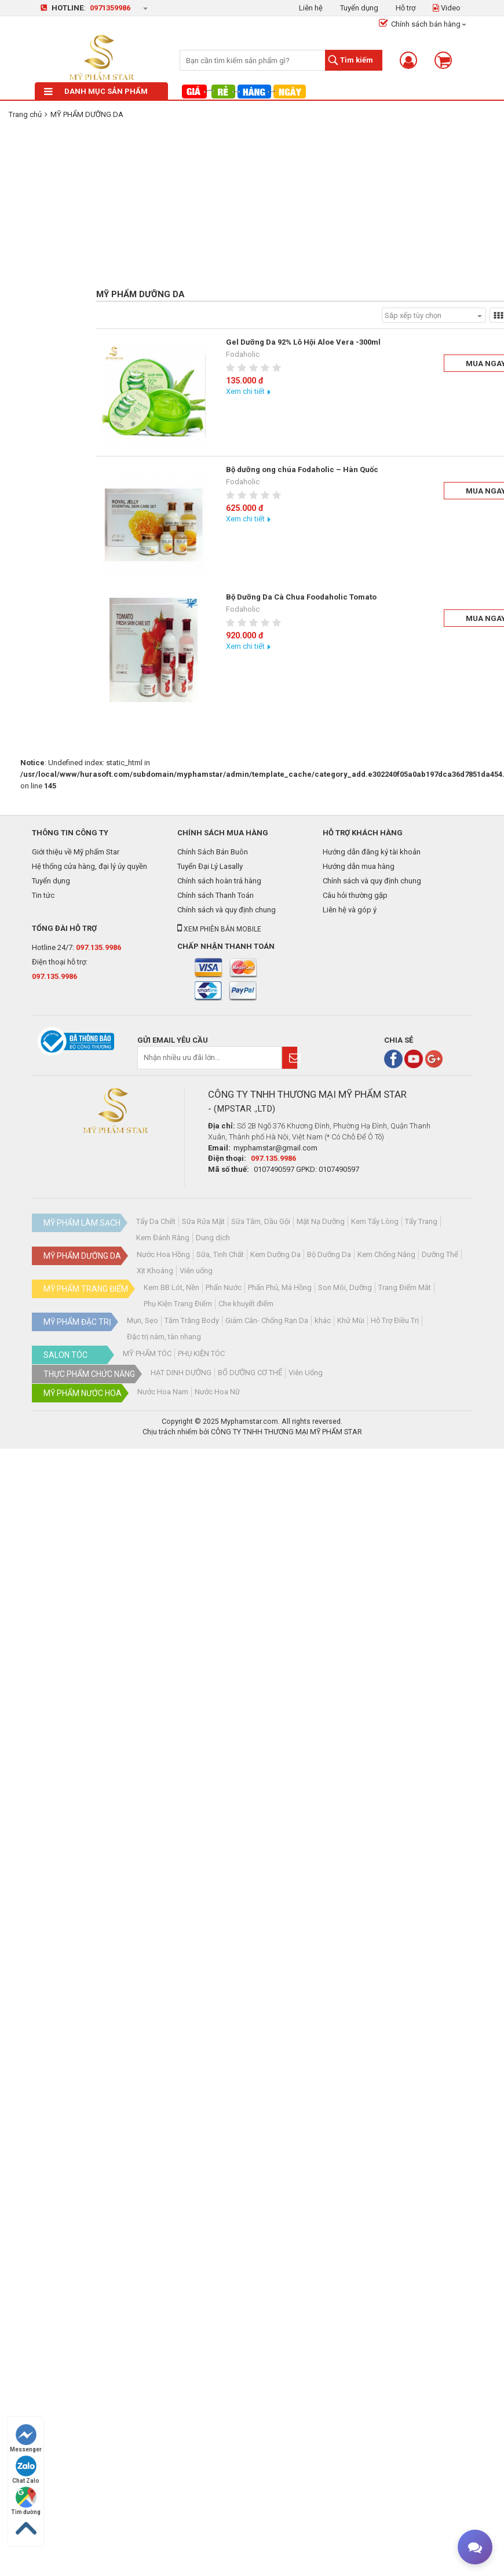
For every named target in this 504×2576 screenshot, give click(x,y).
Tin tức (43, 895)
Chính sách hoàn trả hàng (219, 880)
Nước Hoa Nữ (217, 1391)
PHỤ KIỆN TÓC (201, 1353)
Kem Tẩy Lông (375, 1221)
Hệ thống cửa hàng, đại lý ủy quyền (89, 866)
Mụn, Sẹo (142, 1320)
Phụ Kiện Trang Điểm (178, 1303)
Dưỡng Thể (440, 1254)
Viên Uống (305, 1372)
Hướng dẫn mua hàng (359, 866)
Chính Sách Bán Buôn (212, 851)
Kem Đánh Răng (162, 1237)
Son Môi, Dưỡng (345, 1287)
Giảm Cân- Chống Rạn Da (266, 1320)
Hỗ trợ (405, 7)
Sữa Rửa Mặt (203, 1221)
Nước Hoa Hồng (163, 1254)
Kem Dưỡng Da (275, 1254)
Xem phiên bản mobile (219, 929)
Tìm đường (26, 2501)
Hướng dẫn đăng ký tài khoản (372, 851)
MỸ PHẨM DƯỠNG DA (86, 114)
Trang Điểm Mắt (404, 1287)
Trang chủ (25, 114)
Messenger (26, 2438)
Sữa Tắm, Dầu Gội (260, 1221)
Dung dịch (213, 1237)
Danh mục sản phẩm (96, 91)
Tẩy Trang (421, 1221)
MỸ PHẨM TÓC (147, 1353)
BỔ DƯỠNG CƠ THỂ (250, 1372)
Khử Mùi (350, 1320)
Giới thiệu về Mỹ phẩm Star (75, 851)
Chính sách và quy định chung (226, 909)
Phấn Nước (224, 1287)
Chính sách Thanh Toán (215, 895)
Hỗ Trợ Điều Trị (395, 1320)
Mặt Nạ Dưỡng (321, 1221)
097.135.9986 (98, 947)
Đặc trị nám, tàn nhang (164, 1336)
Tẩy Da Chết (156, 1221)
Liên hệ (311, 7)
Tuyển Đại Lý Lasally (210, 866)
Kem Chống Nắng (386, 1254)
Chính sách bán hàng (420, 24)
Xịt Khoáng (155, 1270)
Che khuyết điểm (245, 1303)
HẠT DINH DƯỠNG (181, 1372)
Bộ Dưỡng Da (329, 1254)
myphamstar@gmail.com (275, 1147)
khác (323, 1320)
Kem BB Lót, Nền (171, 1287)
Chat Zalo (25, 2470)
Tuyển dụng (359, 7)
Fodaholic (243, 354)
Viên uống (196, 1270)
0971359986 (110, 7)
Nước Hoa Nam (162, 1391)
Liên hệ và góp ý (350, 909)
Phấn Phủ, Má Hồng (280, 1287)
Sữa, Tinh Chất (220, 1254)
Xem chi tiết (245, 391)
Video (447, 7)
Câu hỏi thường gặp (355, 895)
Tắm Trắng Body (192, 1320)
